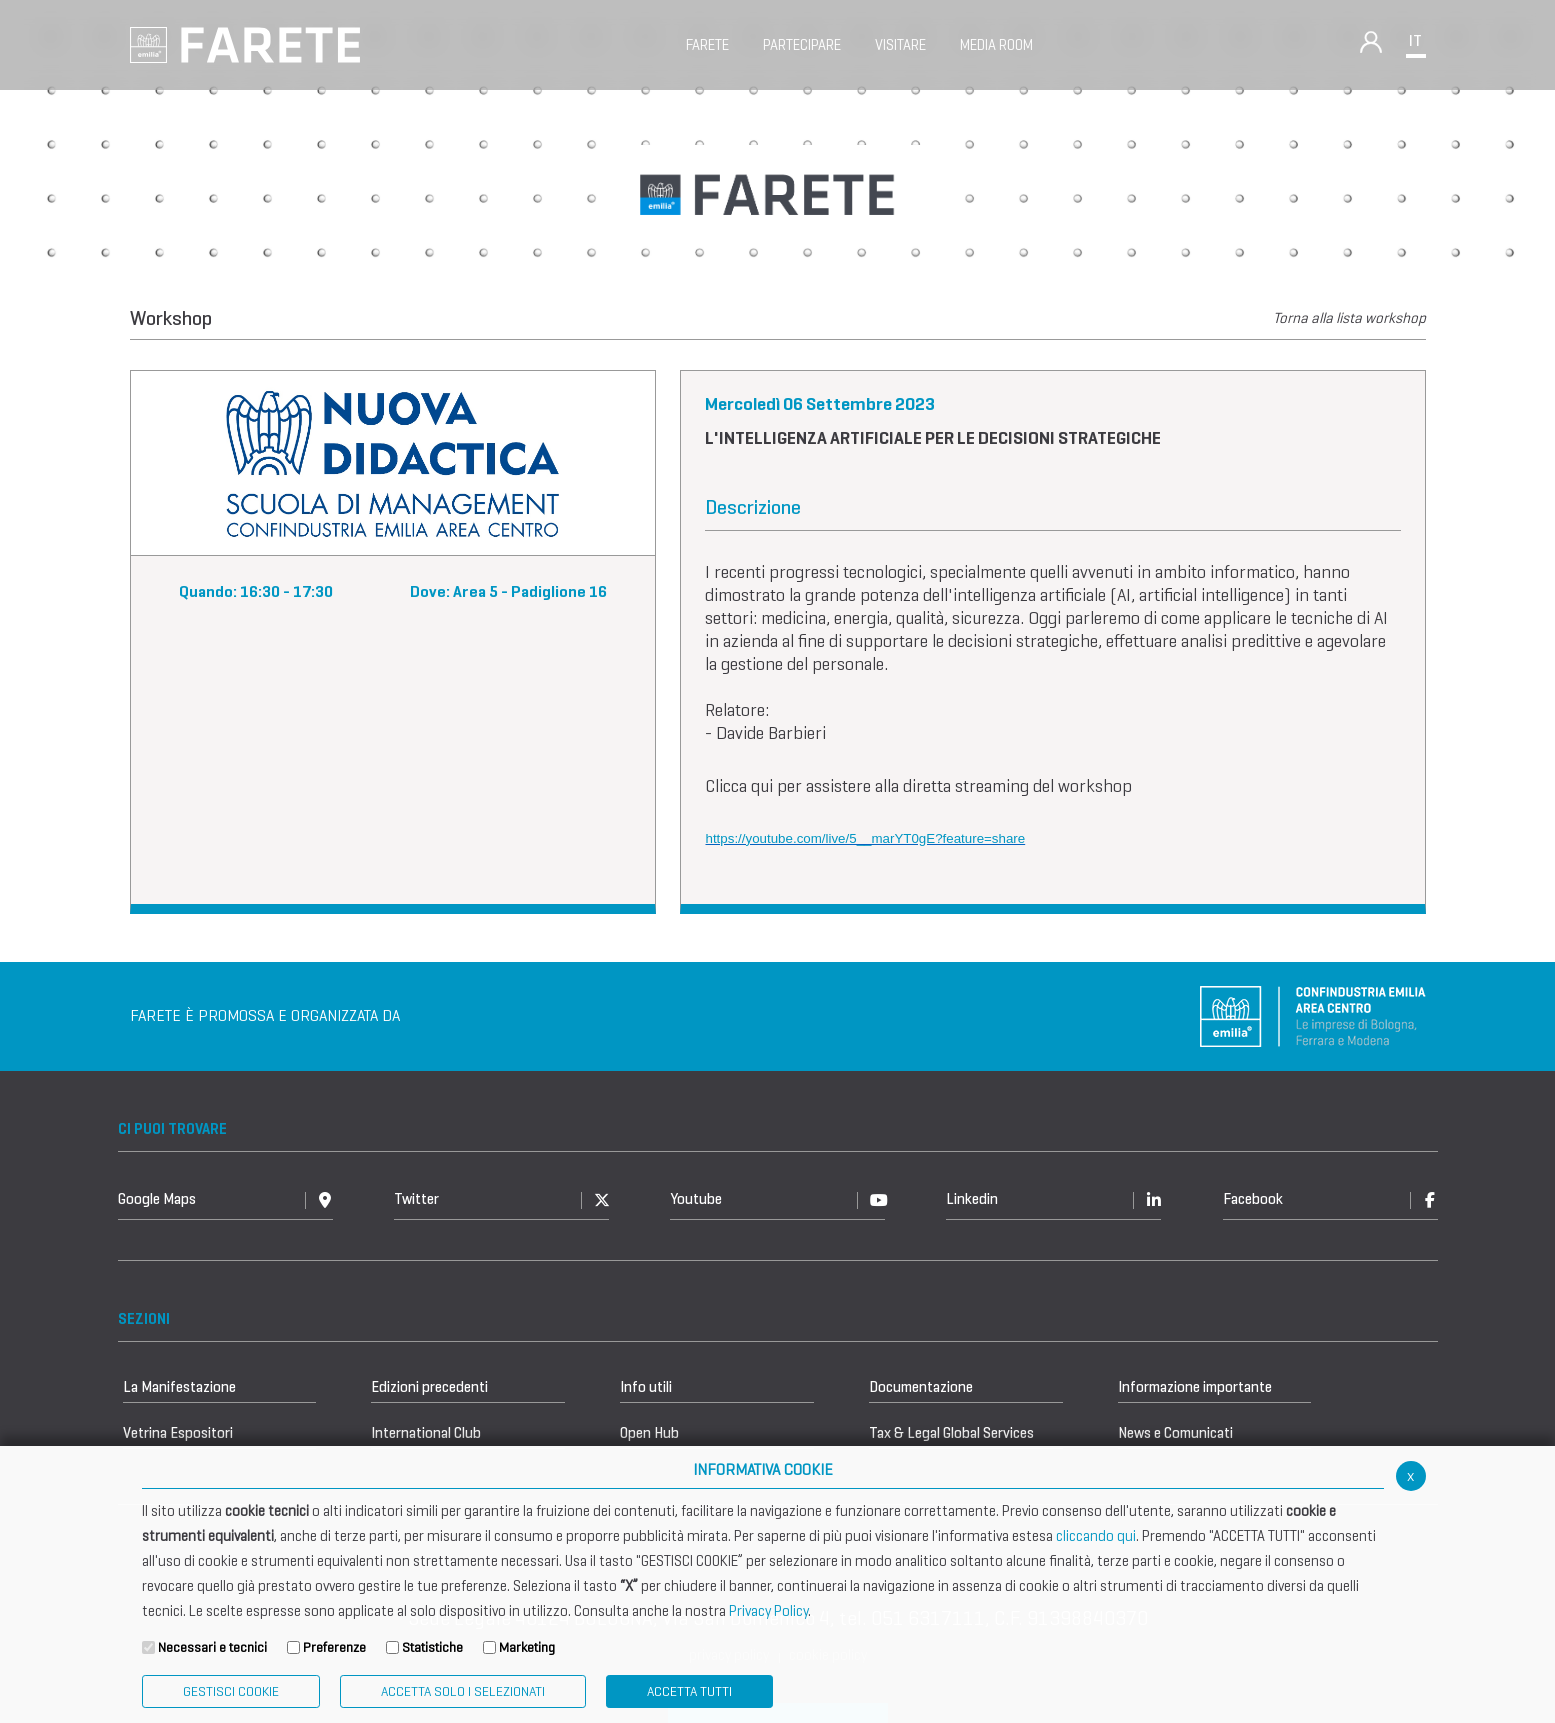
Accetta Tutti (689, 1691)
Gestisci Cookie (231, 1691)
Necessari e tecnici (212, 1647)
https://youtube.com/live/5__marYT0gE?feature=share (866, 838)
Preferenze (334, 1647)
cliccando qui (1096, 1536)
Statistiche (432, 1647)
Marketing (527, 1647)
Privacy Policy (768, 1611)
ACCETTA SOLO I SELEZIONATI (463, 1691)
